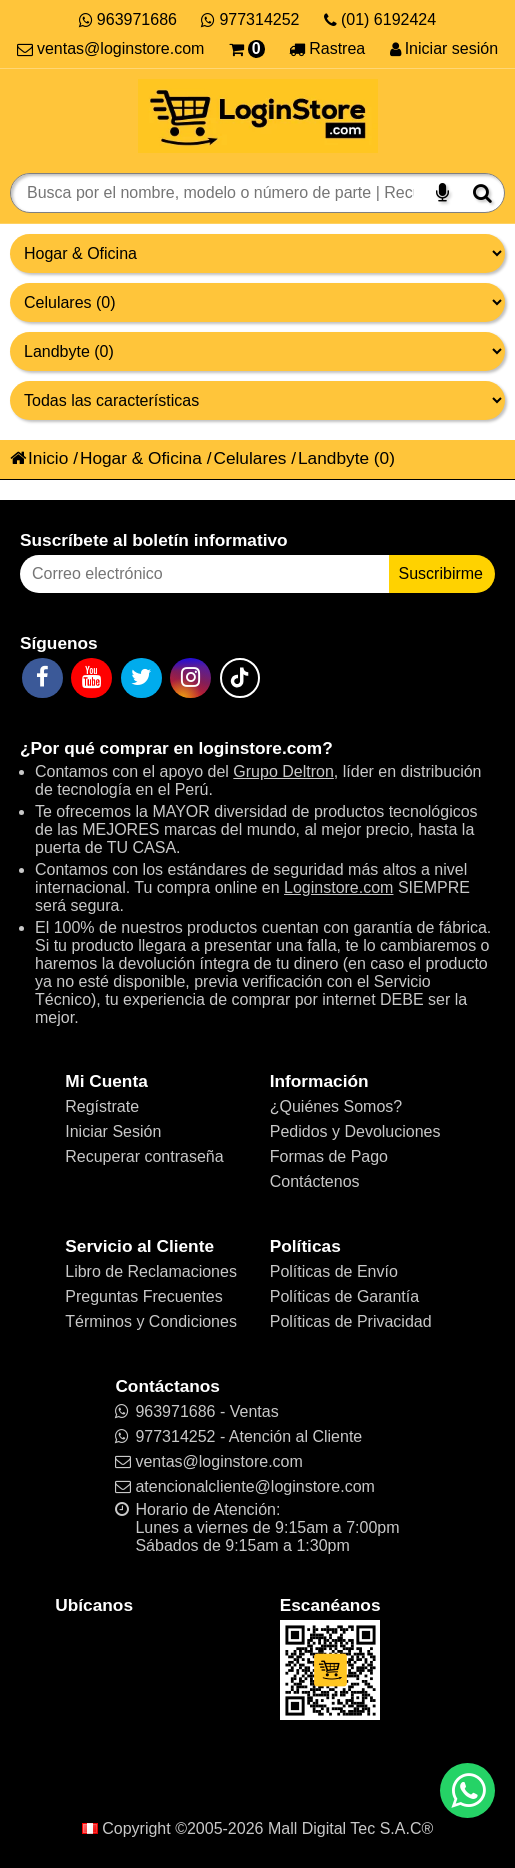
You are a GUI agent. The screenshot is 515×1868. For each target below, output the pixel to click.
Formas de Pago (329, 1156)
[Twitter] (141, 678)
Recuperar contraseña (144, 1156)
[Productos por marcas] (257, 351)
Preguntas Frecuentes (143, 1296)
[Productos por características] (257, 400)
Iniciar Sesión (113, 1131)
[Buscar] (482, 193)
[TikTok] (240, 678)
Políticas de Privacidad (351, 1321)
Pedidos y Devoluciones (355, 1131)
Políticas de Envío (334, 1271)
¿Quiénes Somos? (336, 1106)
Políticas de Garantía (344, 1296)
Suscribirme (441, 573)
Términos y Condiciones (151, 1321)
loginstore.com (260, 748)
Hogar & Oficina (141, 458)
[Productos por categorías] (257, 302)
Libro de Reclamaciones (151, 1271)
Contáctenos (315, 1181)
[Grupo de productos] (257, 253)
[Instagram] (190, 678)
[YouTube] (91, 678)
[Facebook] (42, 678)
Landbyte (333, 458)
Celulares (249, 458)
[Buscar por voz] (442, 193)
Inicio (39, 458)
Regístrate (102, 1106)
